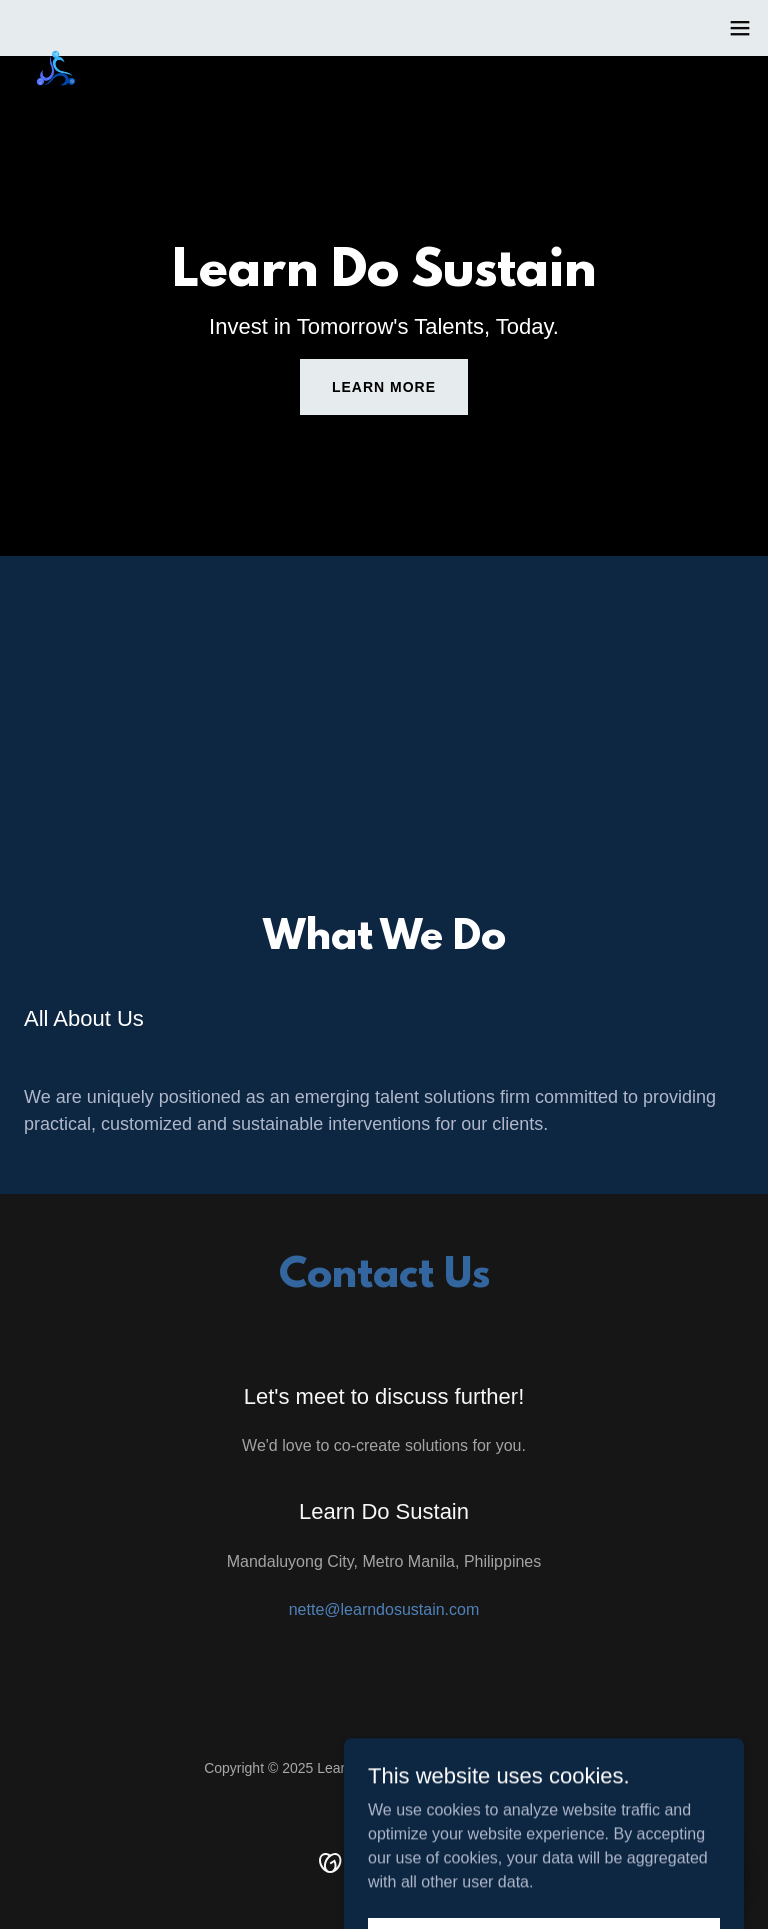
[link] (56, 40)
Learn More (384, 387)
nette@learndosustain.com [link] (384, 1609)
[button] (740, 28)
